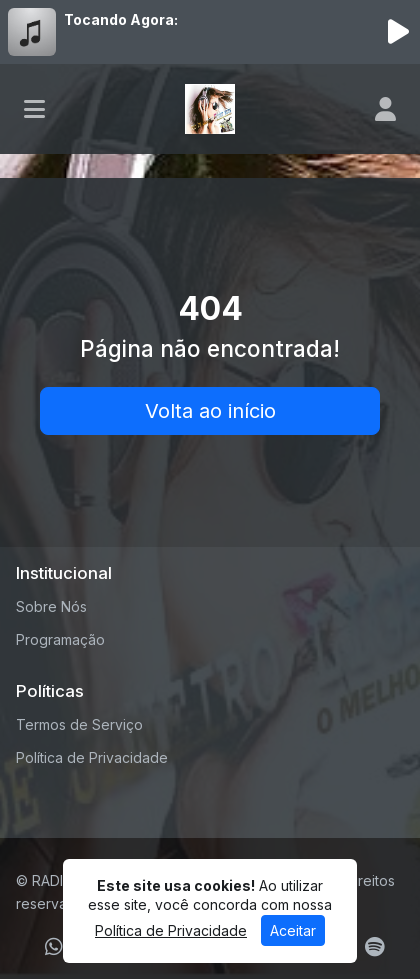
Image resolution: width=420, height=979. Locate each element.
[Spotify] (374, 947)
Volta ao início (210, 411)
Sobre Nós (51, 606)
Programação (60, 639)
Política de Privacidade (92, 757)
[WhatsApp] (54, 947)
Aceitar (293, 930)
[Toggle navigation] (34, 109)
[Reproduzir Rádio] (398, 32)
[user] (385, 109)
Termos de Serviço (79, 724)
